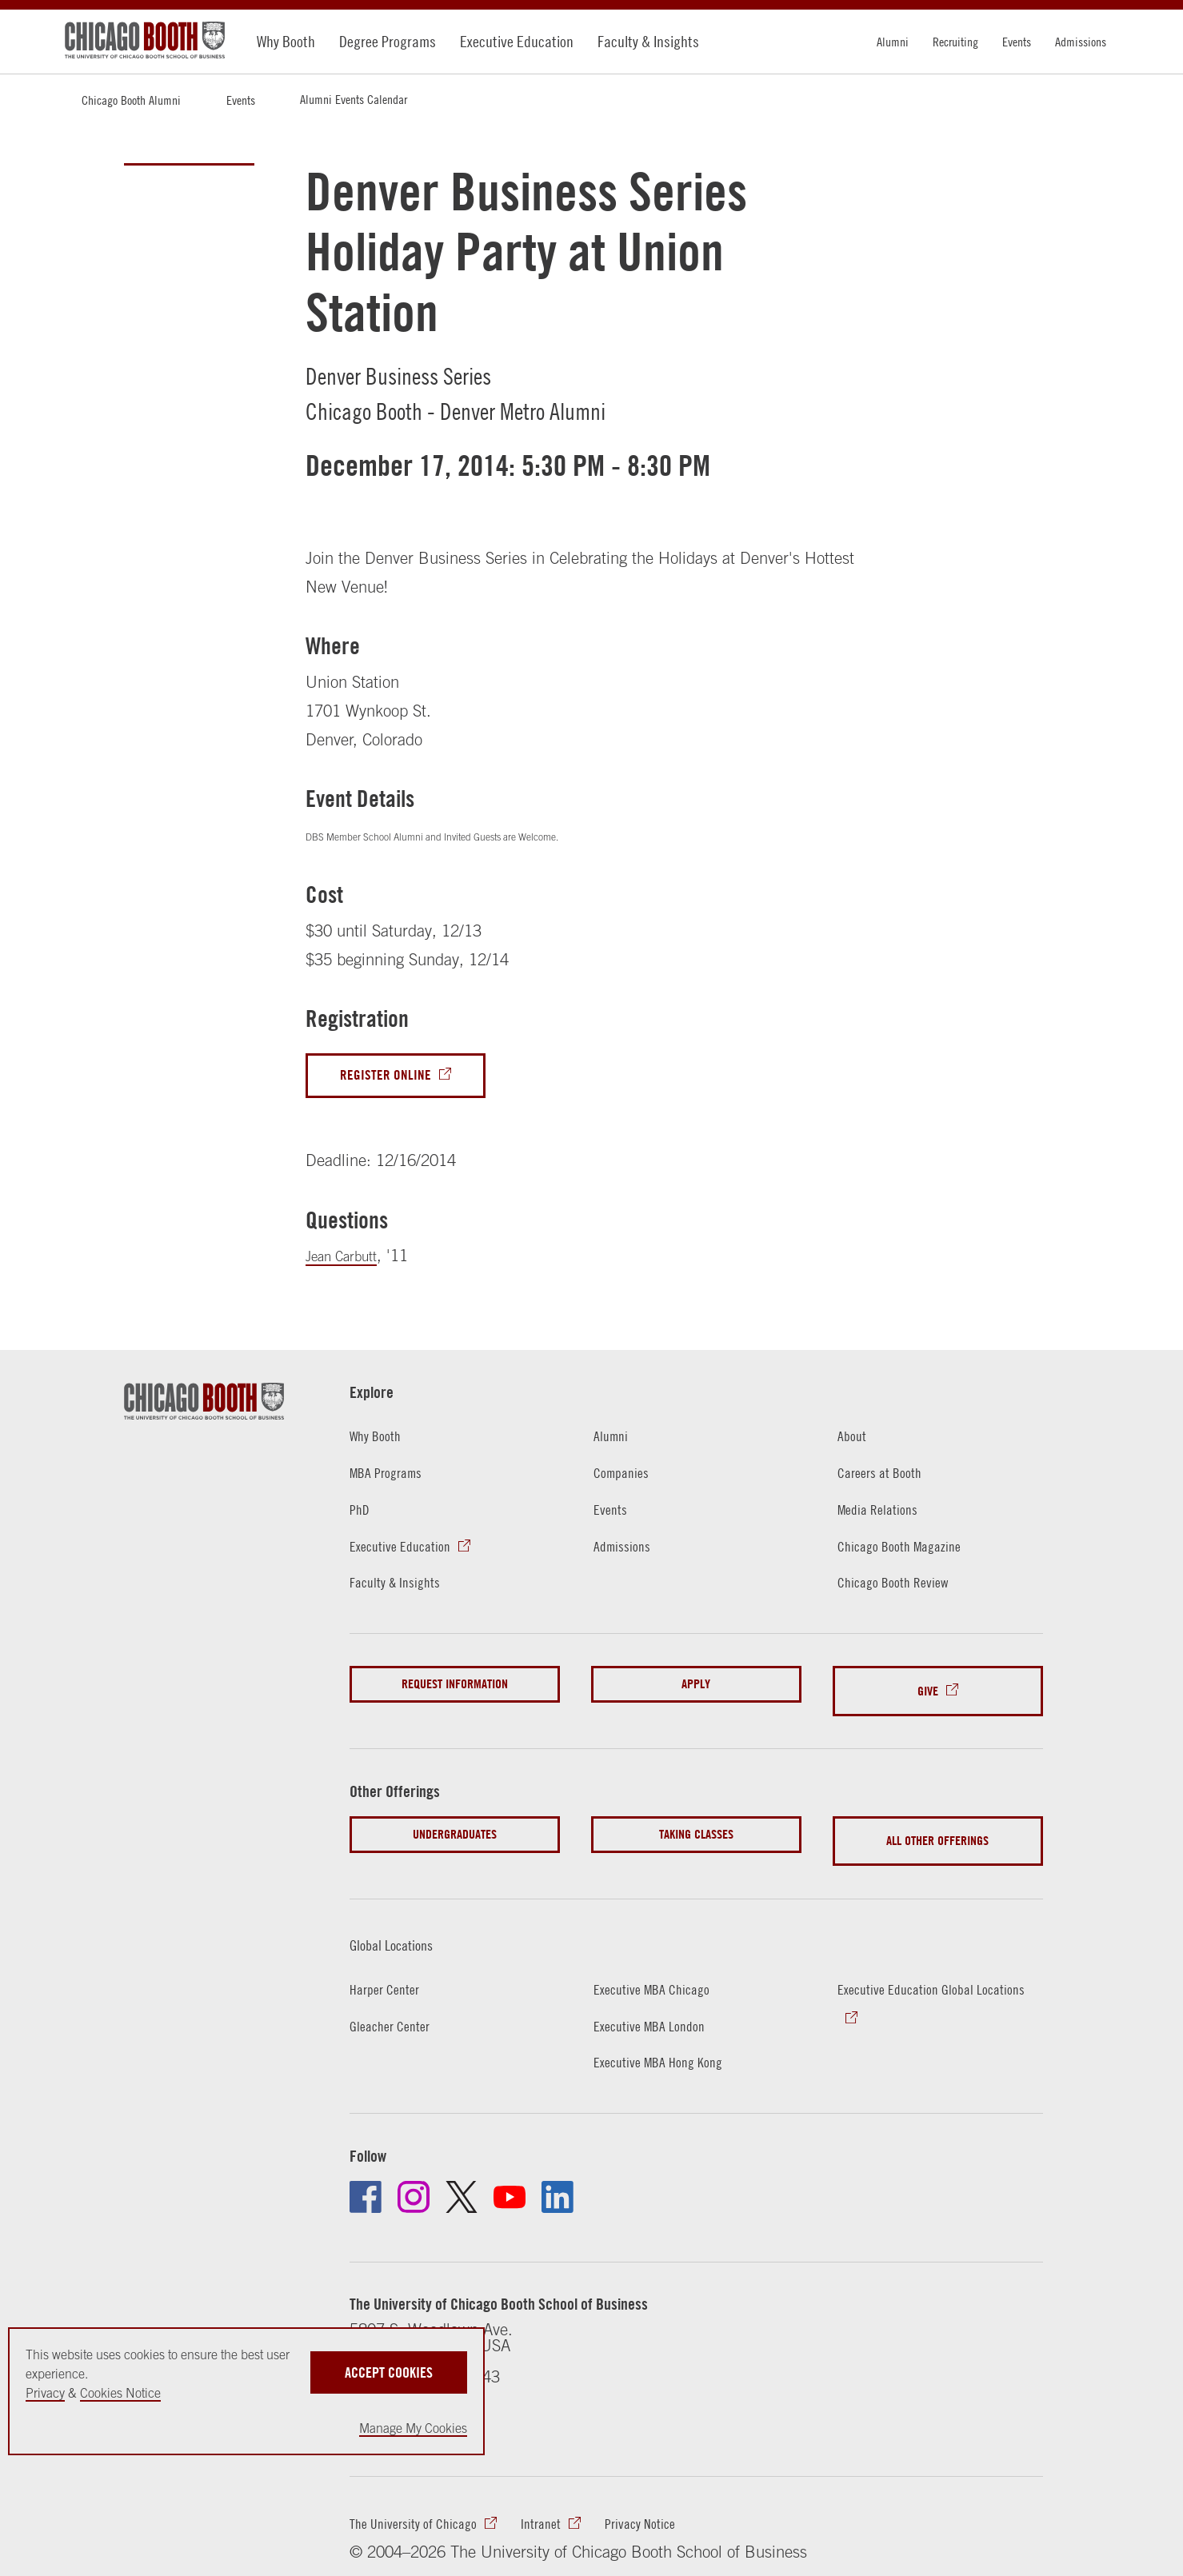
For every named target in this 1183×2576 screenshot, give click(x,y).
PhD (361, 1513)
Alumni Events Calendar (353, 99)
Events (1016, 41)
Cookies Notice (120, 2393)
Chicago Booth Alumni (131, 100)
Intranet (559, 2507)
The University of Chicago (421, 2507)
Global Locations (404, 1922)
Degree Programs (387, 41)
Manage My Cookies (413, 2428)
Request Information (455, 1689)
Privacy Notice (665, 2507)
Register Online (391, 1078)
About (853, 1441)
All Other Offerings (937, 1827)
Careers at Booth (885, 1477)
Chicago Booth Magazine (906, 1550)
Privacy (45, 2393)
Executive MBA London (656, 2004)
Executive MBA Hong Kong (665, 2041)
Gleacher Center (395, 2004)
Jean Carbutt (349, 1261)
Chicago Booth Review (899, 1587)
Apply (695, 1689)
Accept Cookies (389, 2366)
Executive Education (517, 41)
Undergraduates (455, 1827)
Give (927, 1689)
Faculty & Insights (648, 41)
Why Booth (286, 41)
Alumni (893, 41)
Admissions (1080, 41)
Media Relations (882, 1513)
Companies (624, 1477)
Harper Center (389, 1968)
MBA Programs (391, 1477)
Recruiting (955, 41)
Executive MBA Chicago (658, 1968)
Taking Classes (696, 1827)
